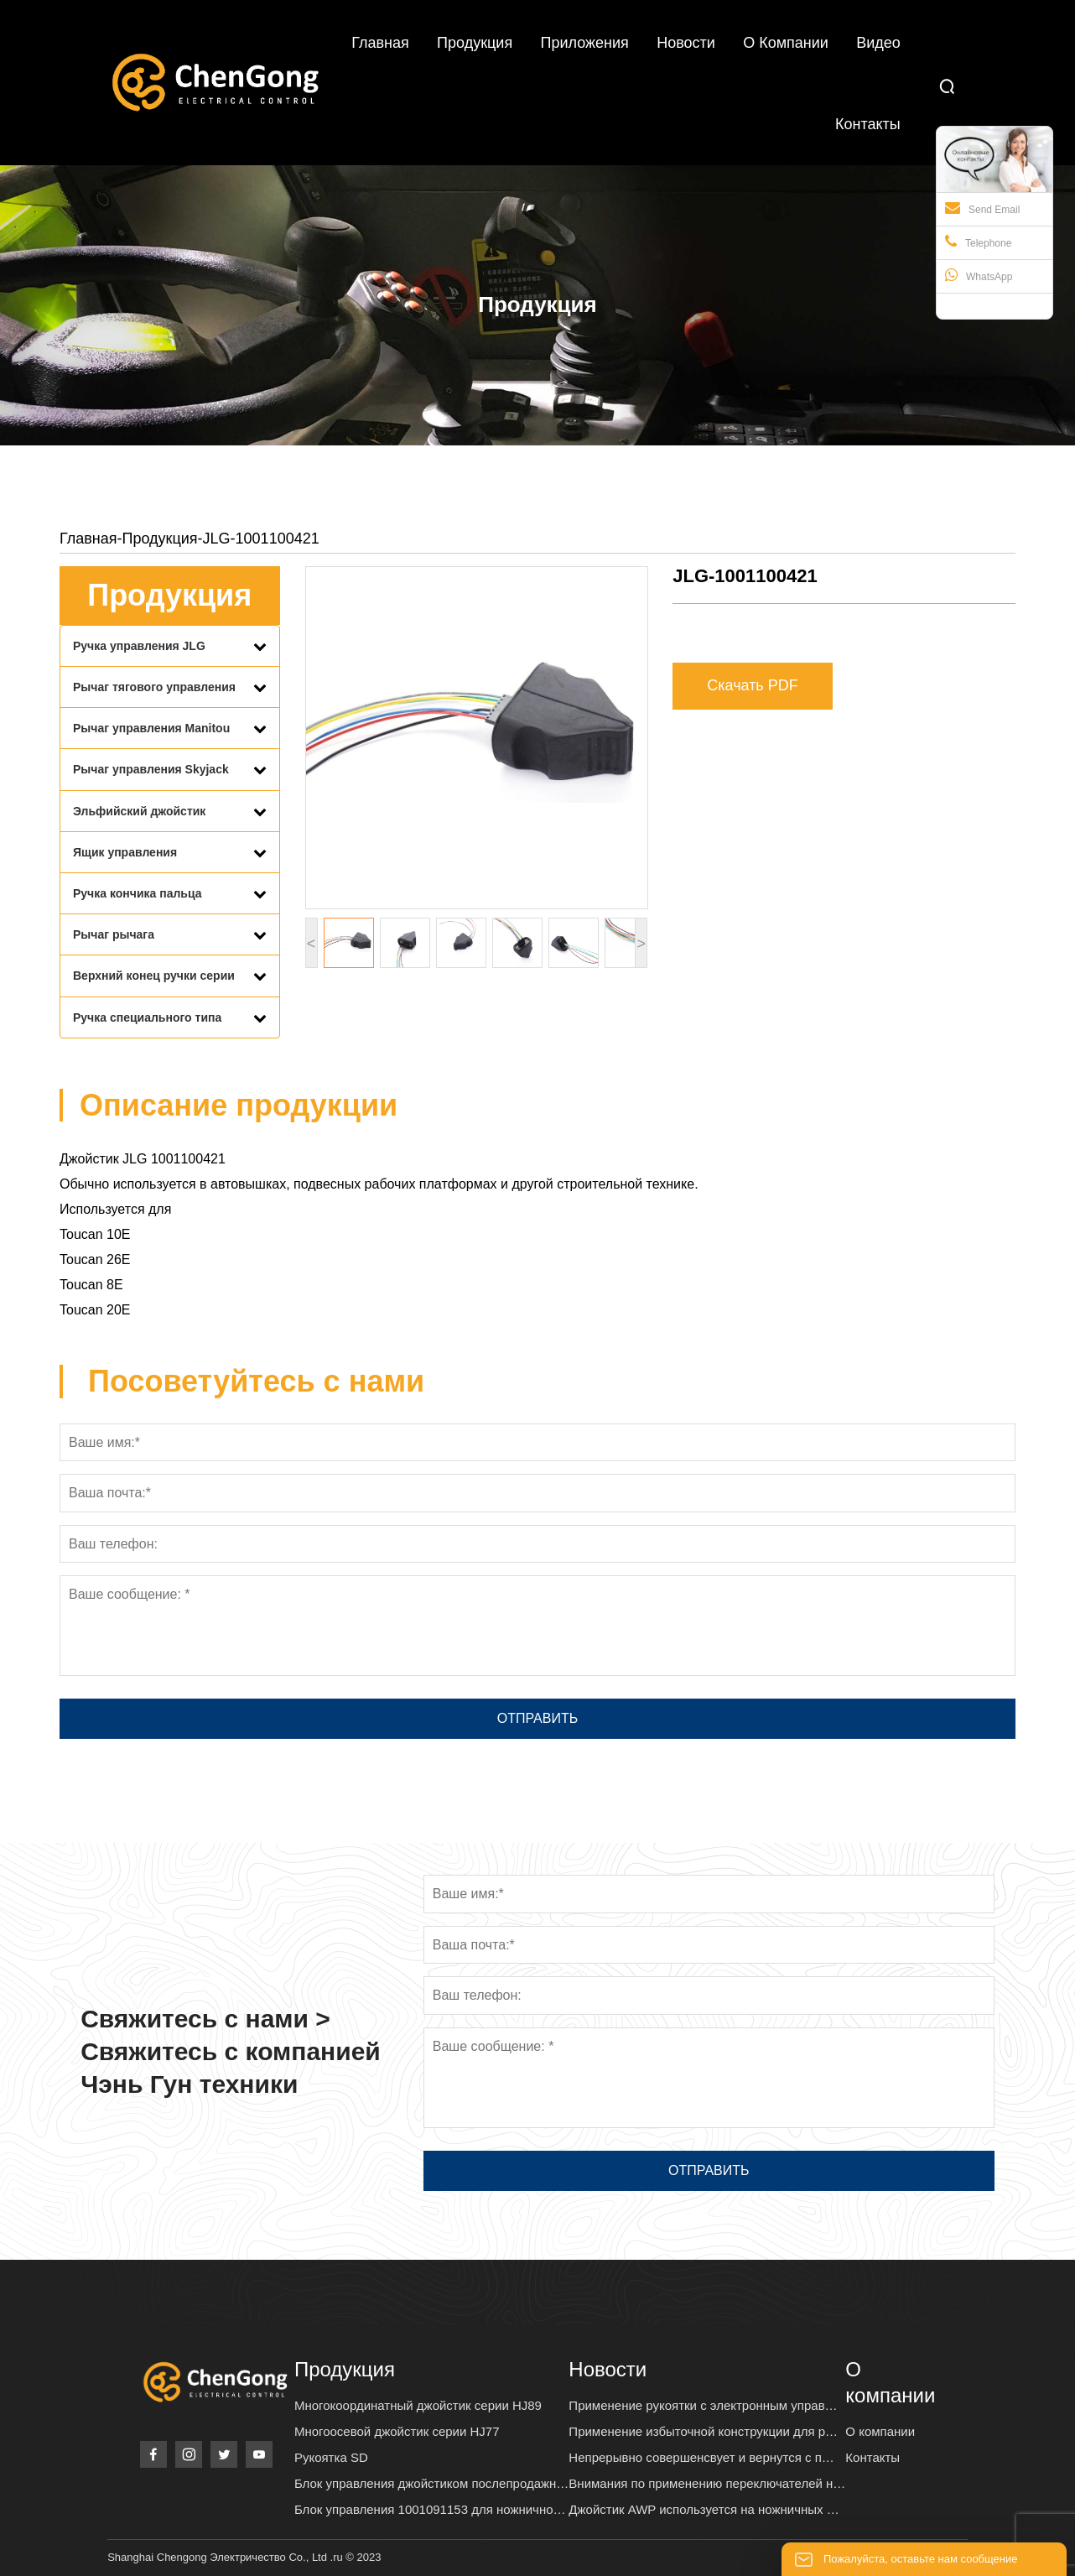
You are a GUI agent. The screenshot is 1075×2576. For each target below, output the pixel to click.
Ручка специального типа (147, 1017)
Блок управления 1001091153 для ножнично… (430, 2509)
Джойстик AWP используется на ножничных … (704, 2509)
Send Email (982, 208)
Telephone (978, 241)
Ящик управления (125, 852)
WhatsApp (978, 275)
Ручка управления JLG (139, 646)
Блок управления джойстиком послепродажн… (431, 2483)
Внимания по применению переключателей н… (707, 2483)
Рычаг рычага (113, 934)
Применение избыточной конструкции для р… (703, 2431)
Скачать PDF (752, 685)
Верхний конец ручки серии (154, 975)
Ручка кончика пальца (137, 893)
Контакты (872, 2457)
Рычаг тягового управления (154, 687)
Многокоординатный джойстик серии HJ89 (418, 2405)
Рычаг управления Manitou (151, 728)
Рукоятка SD (331, 2457)
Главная (88, 538)
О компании (880, 2431)
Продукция (160, 538)
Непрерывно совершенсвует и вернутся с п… (701, 2457)
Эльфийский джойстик (139, 811)
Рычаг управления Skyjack (151, 769)
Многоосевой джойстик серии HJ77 (397, 2431)
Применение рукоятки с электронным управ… (703, 2405)
